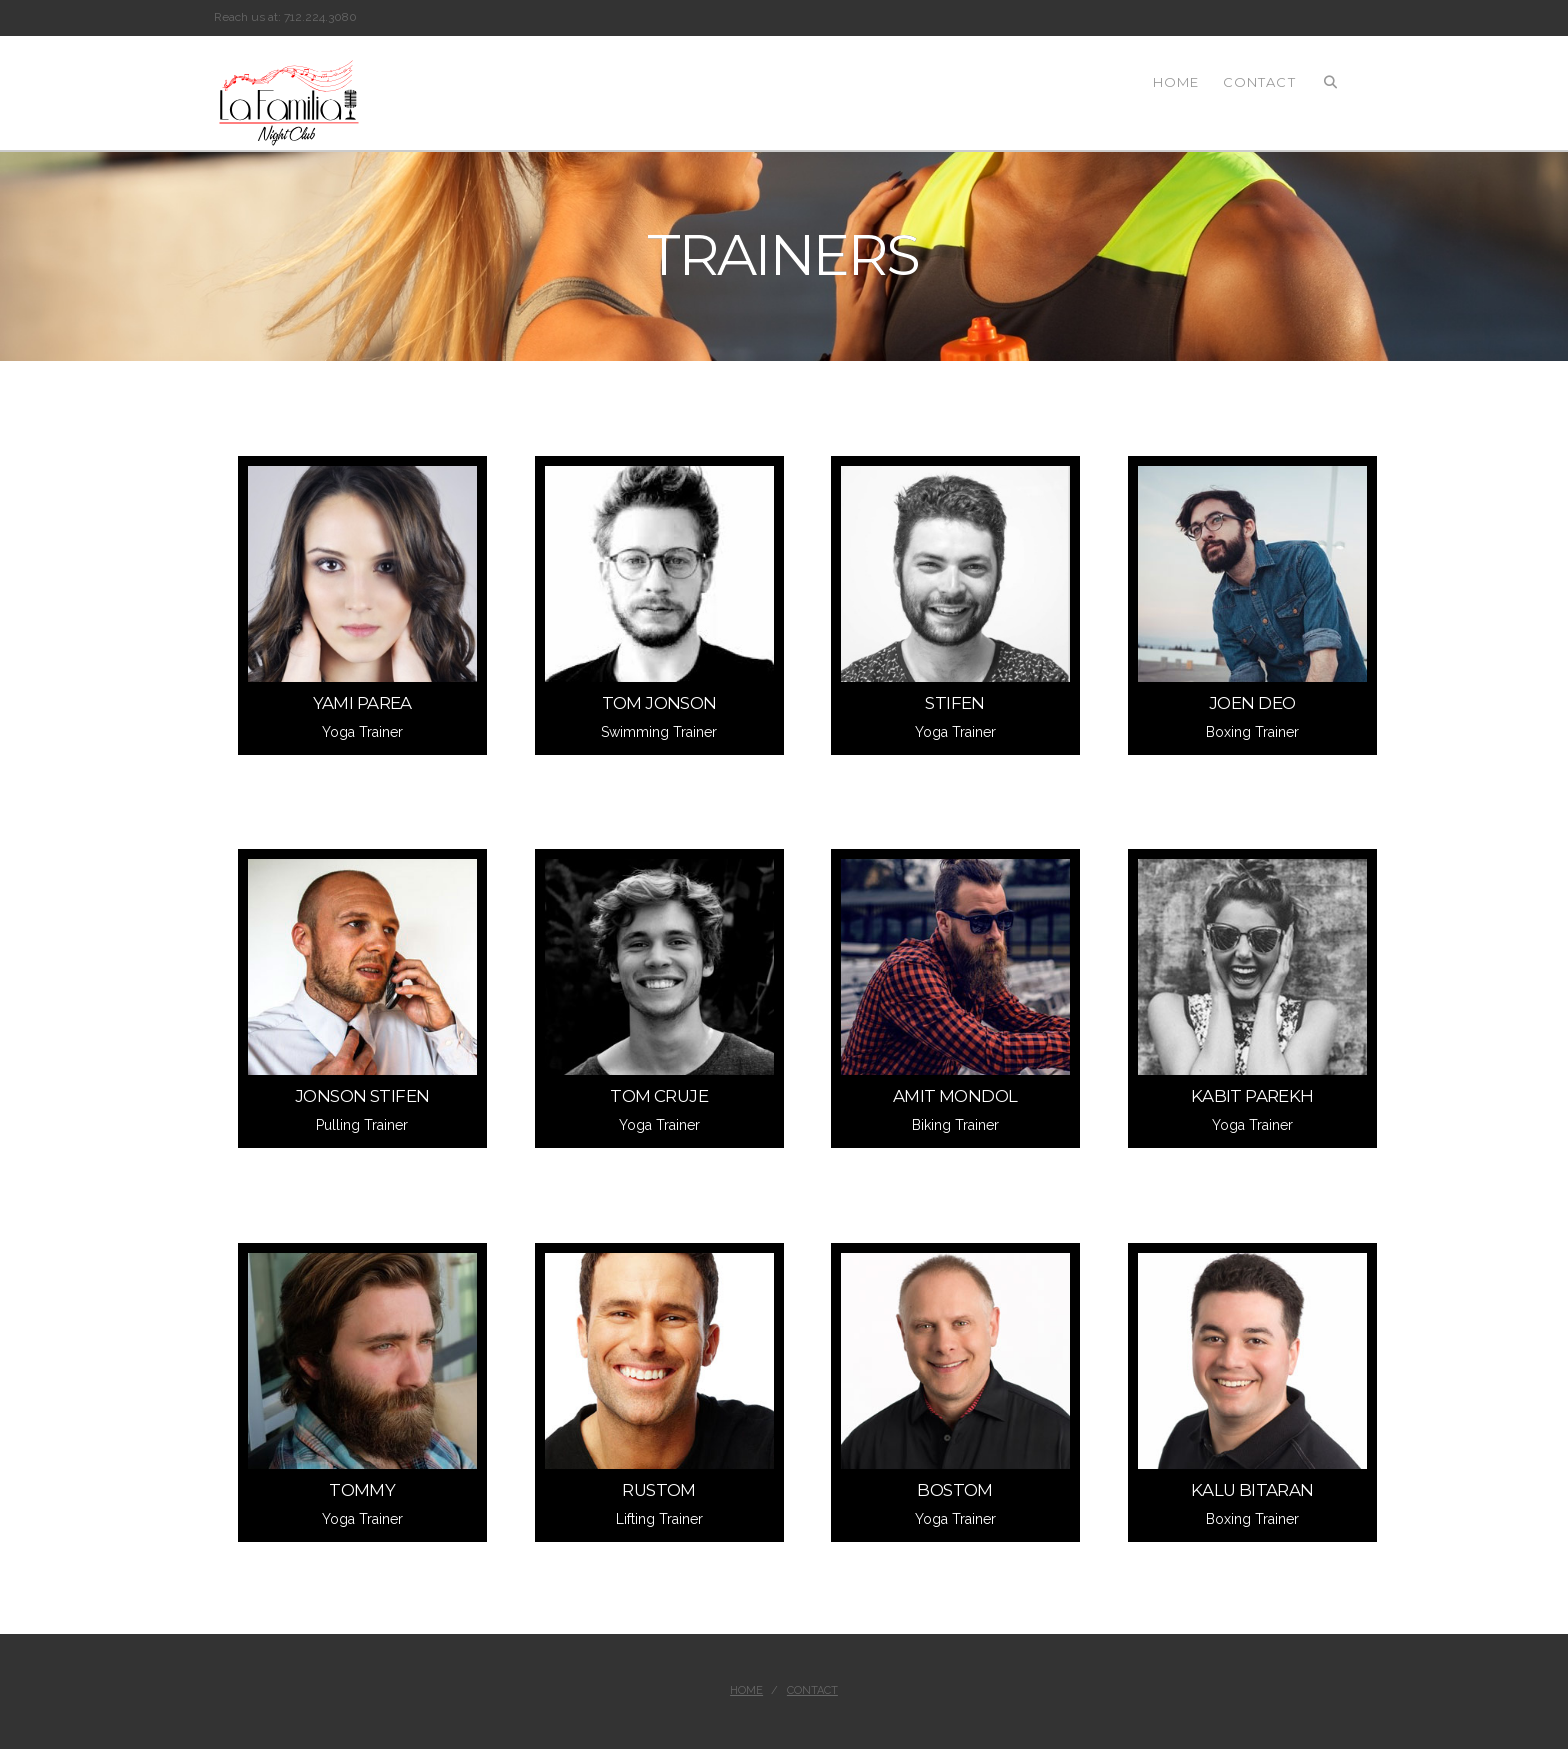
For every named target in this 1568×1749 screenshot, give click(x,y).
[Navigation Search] (1331, 81)
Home (746, 1690)
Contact (812, 1690)
